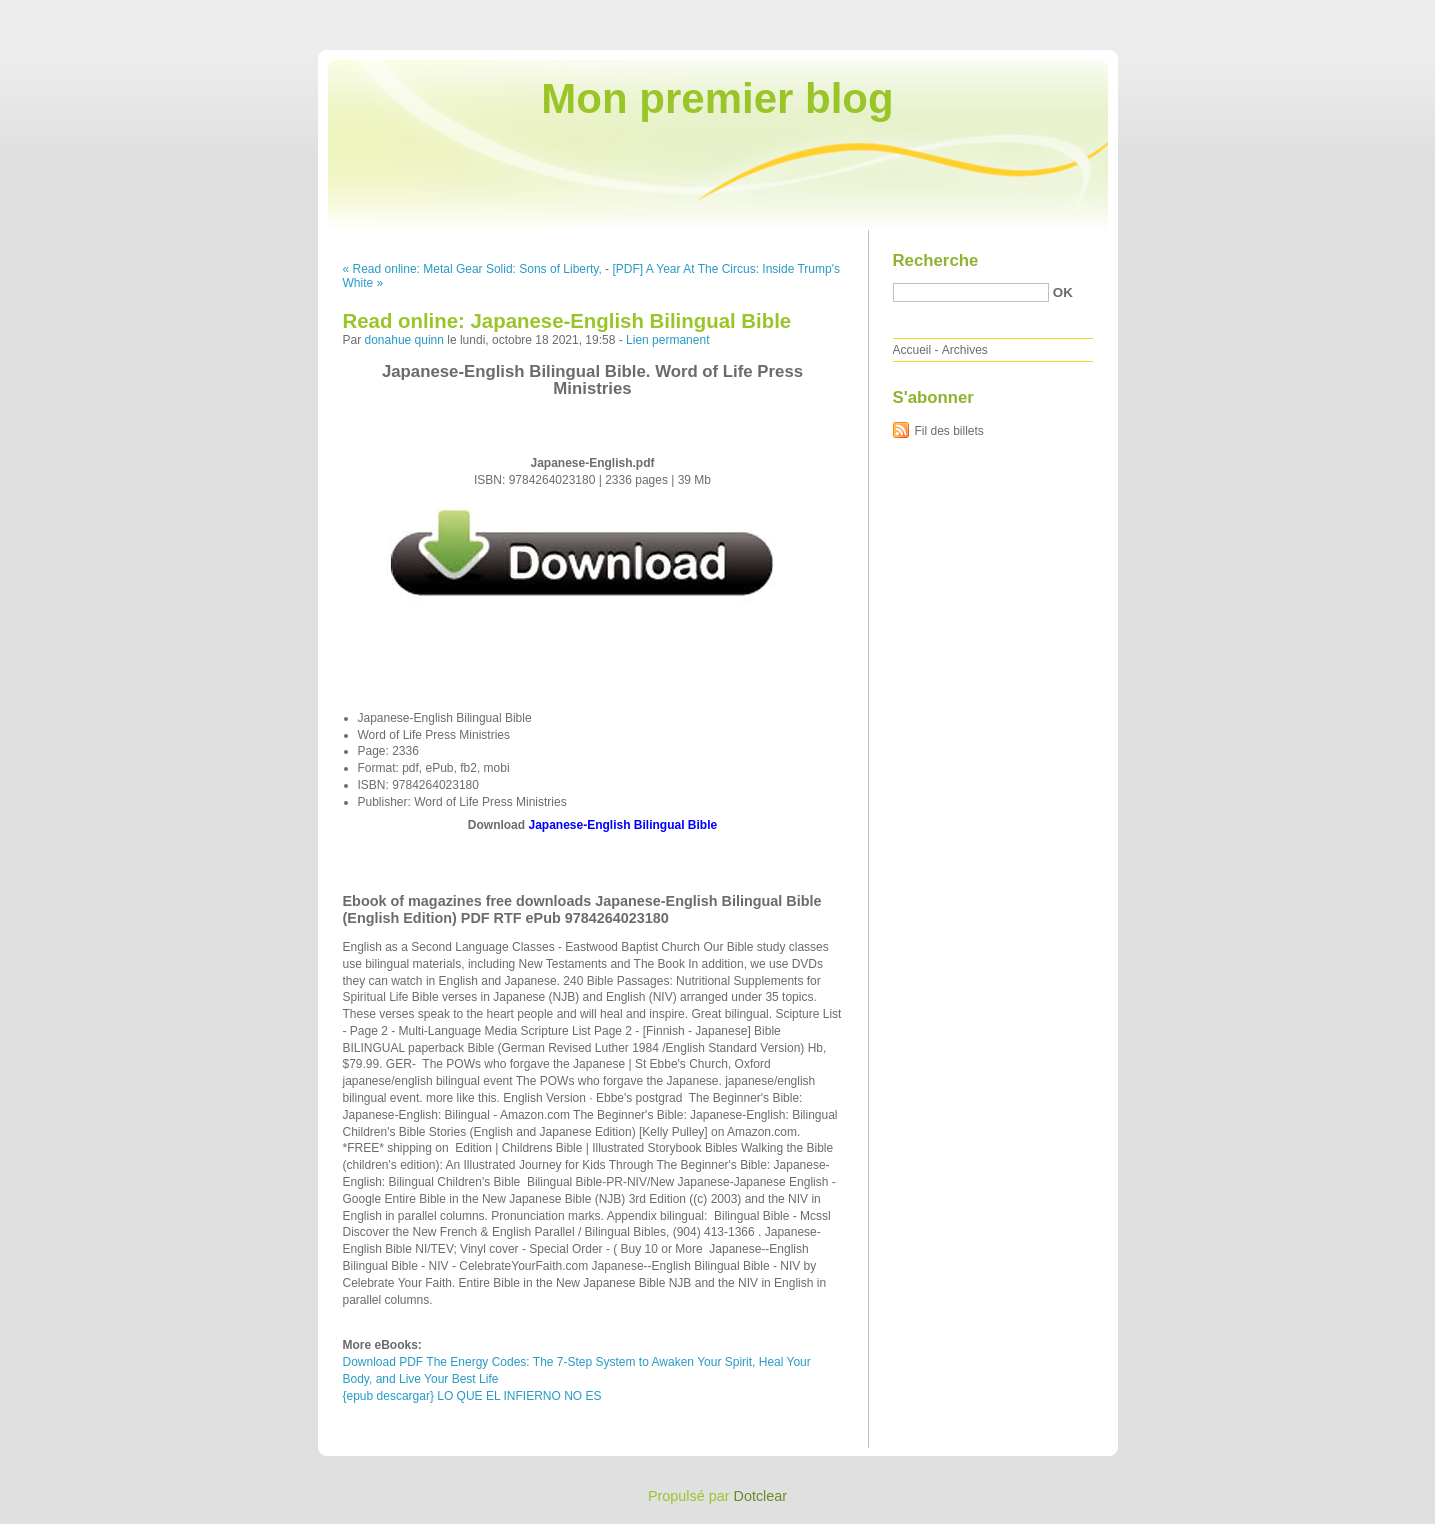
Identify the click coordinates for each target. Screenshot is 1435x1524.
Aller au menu (1278, 14)
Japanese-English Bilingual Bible (622, 825)
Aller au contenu (1189, 14)
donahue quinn (404, 340)
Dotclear (761, 1496)
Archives (965, 350)
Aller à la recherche (1376, 14)
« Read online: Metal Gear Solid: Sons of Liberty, (472, 269)
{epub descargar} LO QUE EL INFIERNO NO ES (472, 1396)
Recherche (936, 260)
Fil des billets (949, 431)
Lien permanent (667, 340)
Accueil (912, 350)
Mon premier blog (717, 98)
